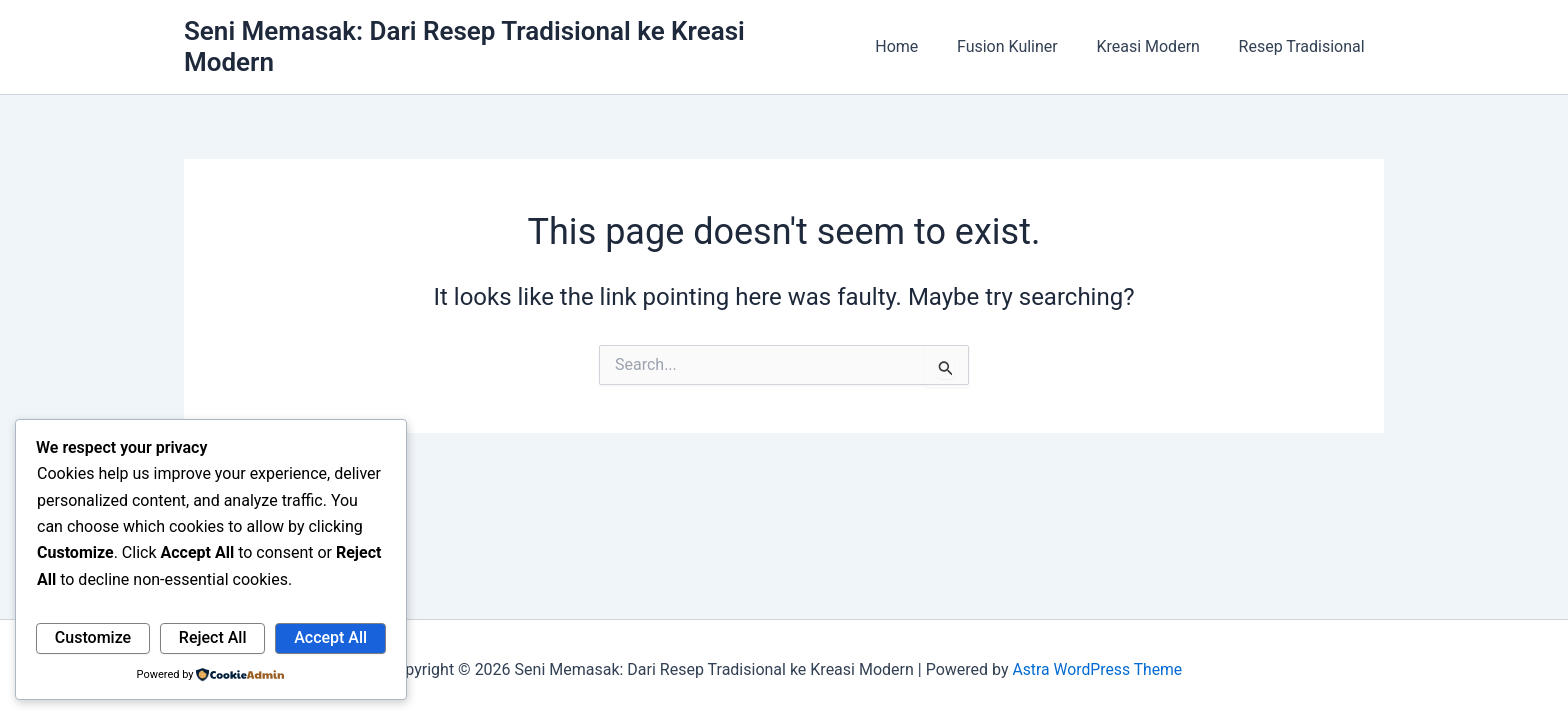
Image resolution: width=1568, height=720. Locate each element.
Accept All (330, 637)
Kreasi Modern (1157, 39)
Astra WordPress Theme (1097, 669)
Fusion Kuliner (1024, 39)
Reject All (213, 637)
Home (920, 39)
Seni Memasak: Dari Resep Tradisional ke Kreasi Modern (512, 39)
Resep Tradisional (1305, 39)
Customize (93, 637)
